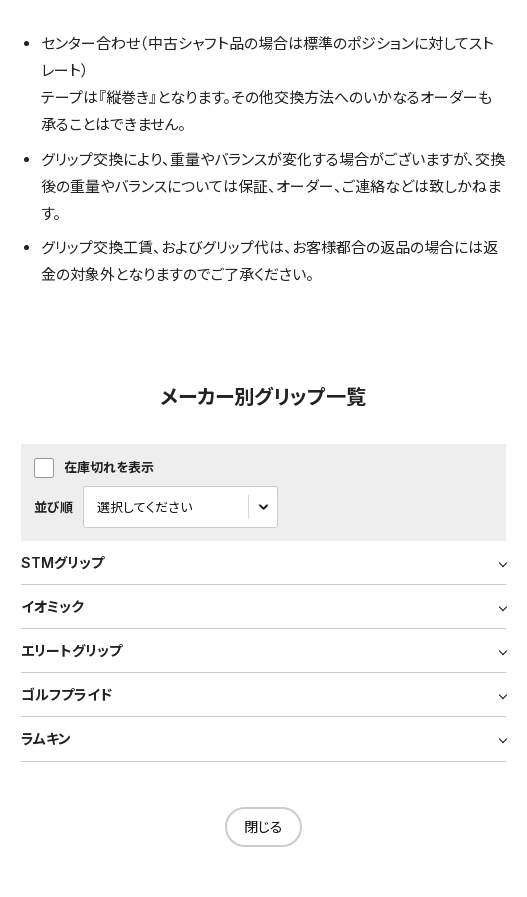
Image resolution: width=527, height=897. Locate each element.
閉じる (263, 826)
